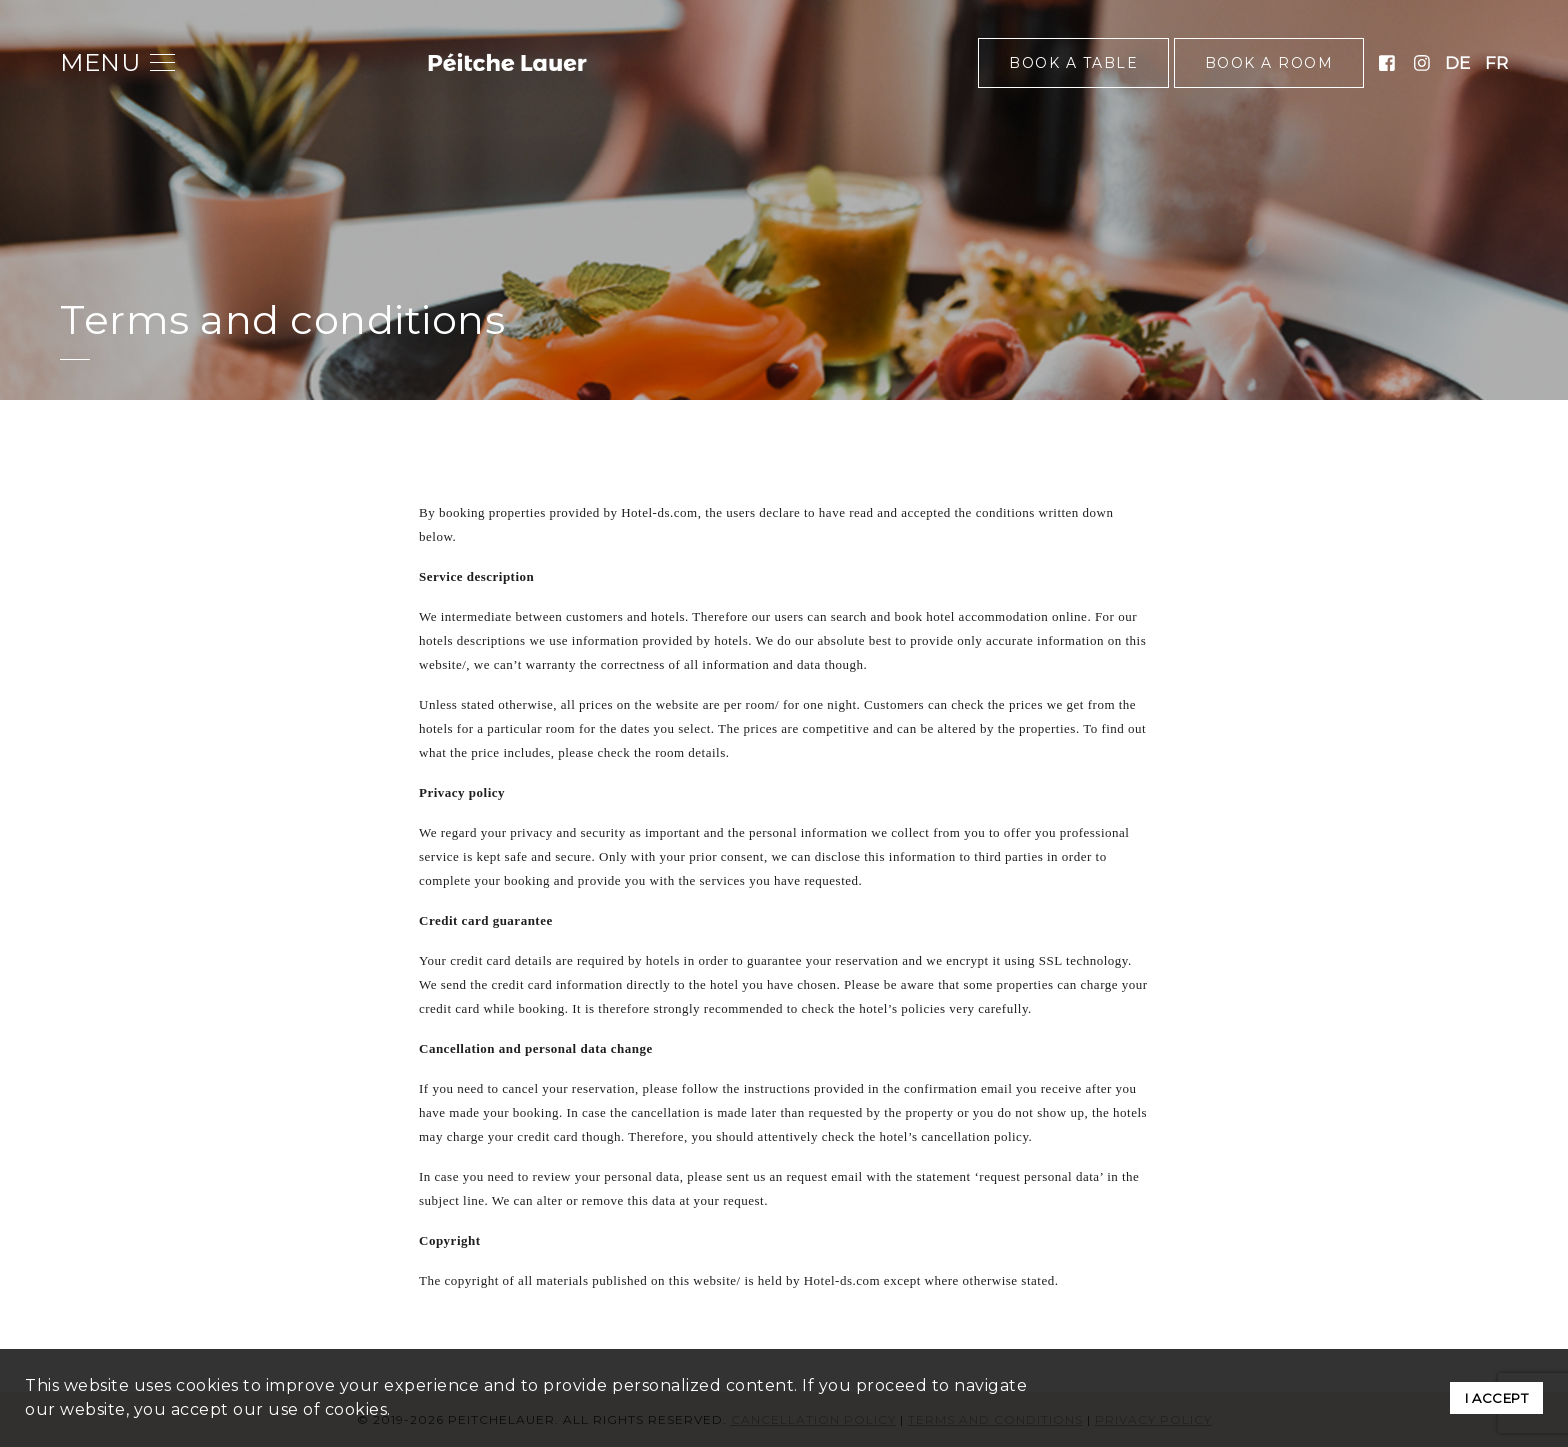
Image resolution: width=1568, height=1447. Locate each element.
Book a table (1073, 63)
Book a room (1269, 63)
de (1457, 63)
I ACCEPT (1496, 1398)
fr (1496, 63)
